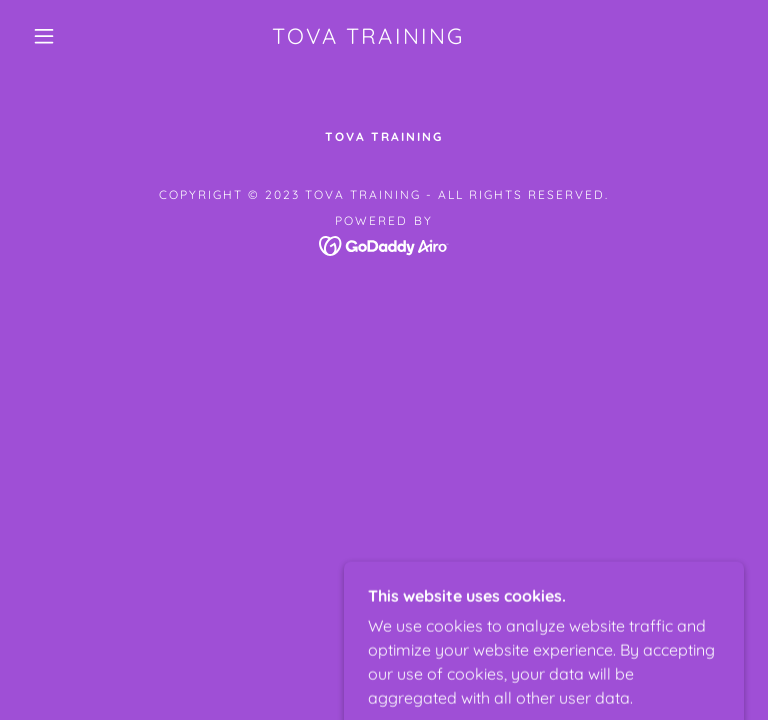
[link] (368, 38)
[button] (44, 36)
